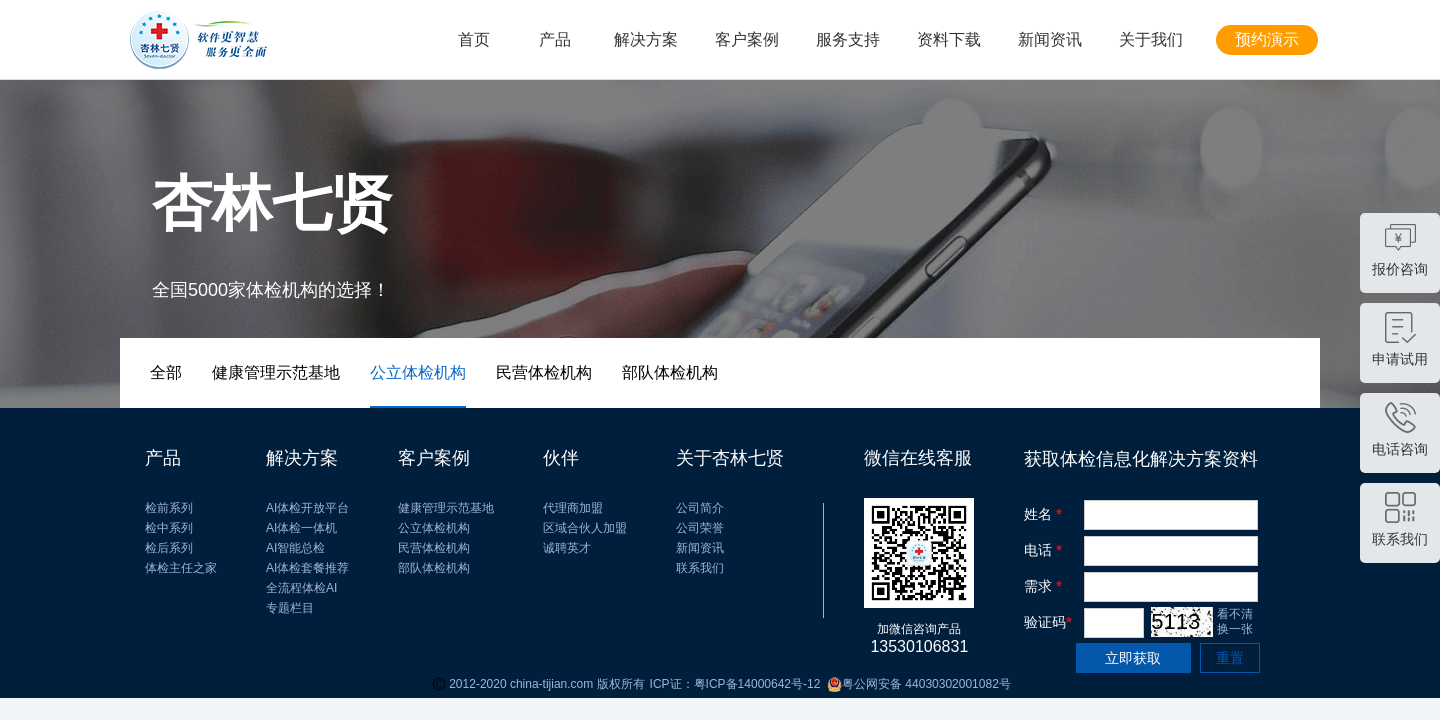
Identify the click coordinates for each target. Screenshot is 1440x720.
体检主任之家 (181, 568)
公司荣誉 (700, 528)
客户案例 (747, 39)
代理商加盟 (573, 508)
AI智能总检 (295, 548)
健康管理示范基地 (446, 508)
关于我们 (1151, 39)
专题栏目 (290, 608)
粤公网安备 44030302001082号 (915, 684)
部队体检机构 (434, 568)
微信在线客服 (918, 458)
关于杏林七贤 (730, 458)
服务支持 (848, 39)
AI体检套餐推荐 (307, 568)
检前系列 (169, 508)
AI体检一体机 (301, 528)
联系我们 (700, 568)
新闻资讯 (1050, 39)
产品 (555, 39)
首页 (474, 39)
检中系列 (169, 528)
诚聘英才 (567, 548)
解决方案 (646, 39)
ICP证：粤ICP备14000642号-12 (735, 684)
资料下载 (949, 39)
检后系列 (169, 548)
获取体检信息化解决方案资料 (1141, 459)
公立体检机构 (434, 528)
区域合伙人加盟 (585, 528)
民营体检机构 (434, 548)
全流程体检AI (301, 588)
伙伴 (561, 458)
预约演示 (1267, 39)
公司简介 (700, 508)
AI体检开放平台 (307, 508)
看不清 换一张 (1235, 621)
